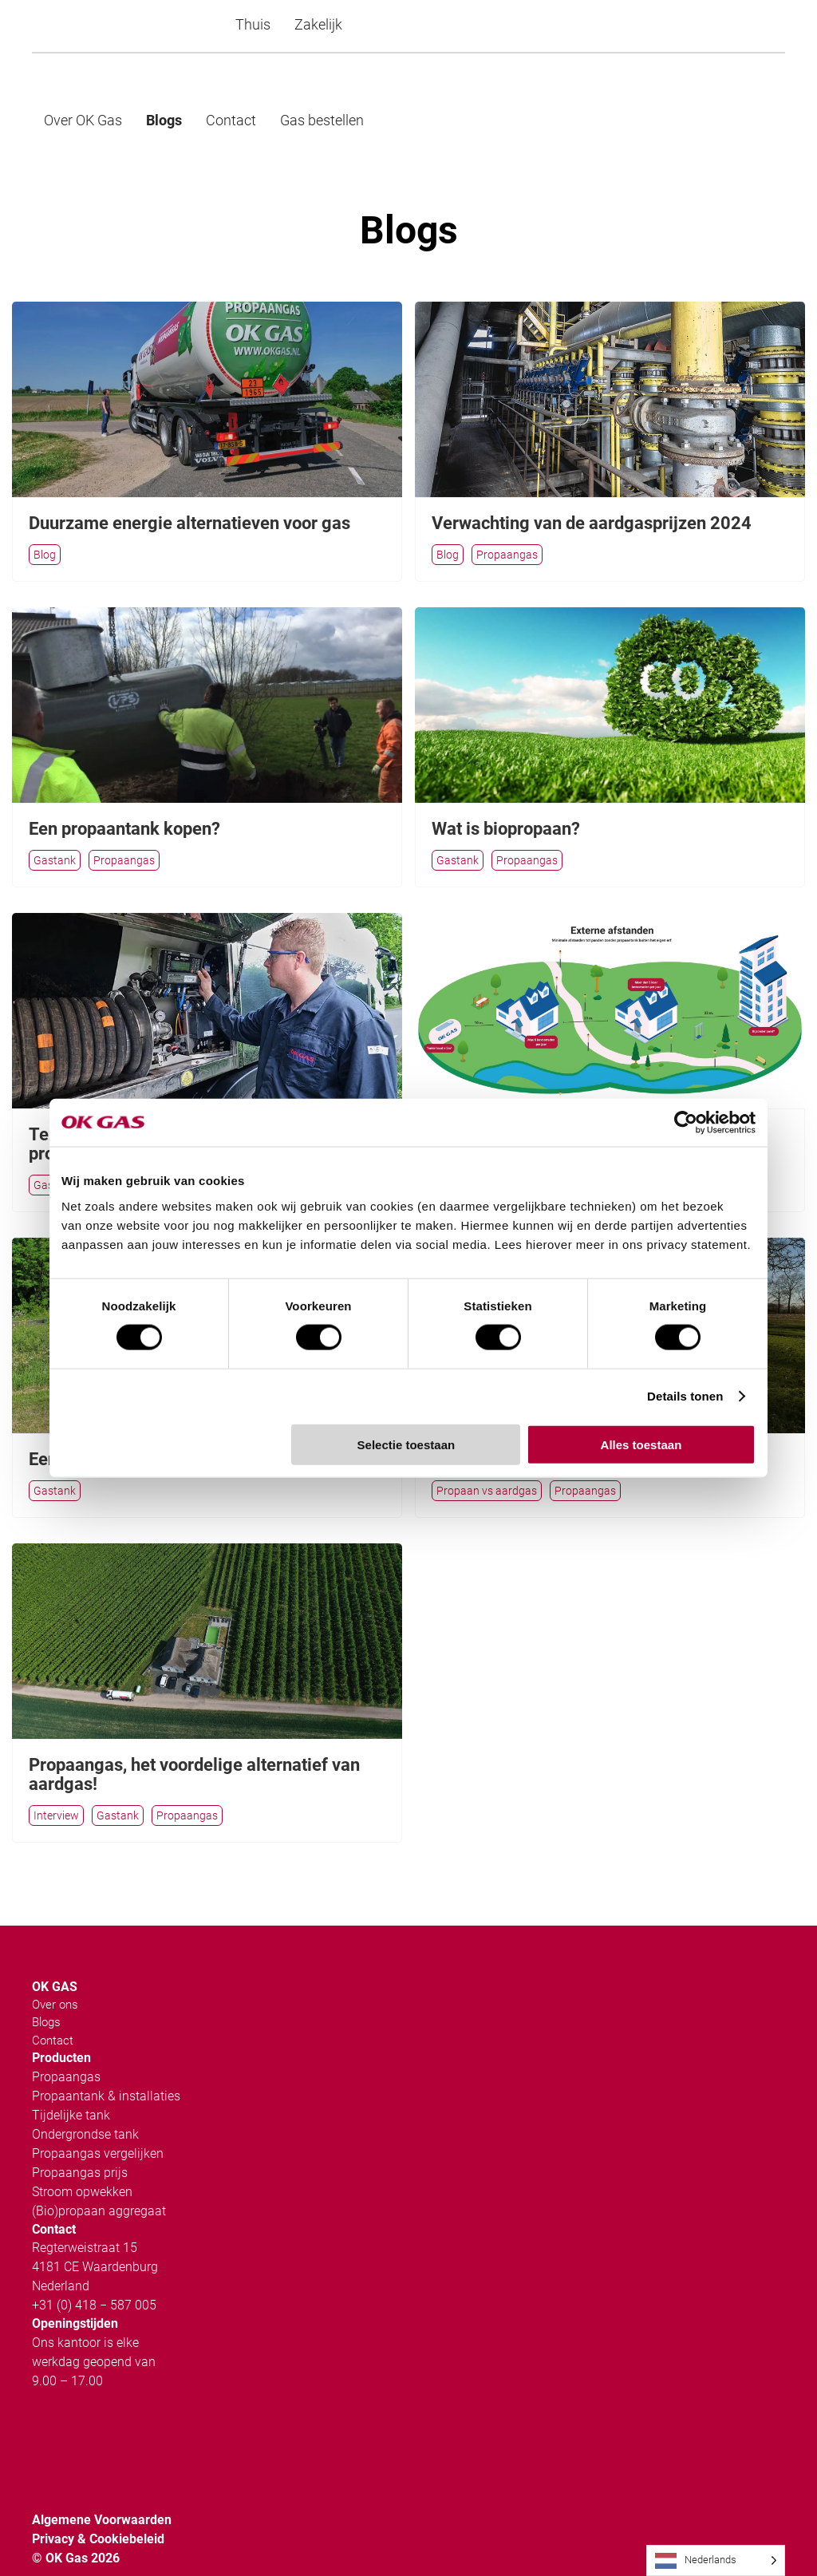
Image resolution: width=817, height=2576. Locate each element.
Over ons (55, 1980)
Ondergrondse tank (85, 2110)
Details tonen (685, 1396)
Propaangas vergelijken (98, 2129)
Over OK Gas (83, 120)
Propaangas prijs (80, 2148)
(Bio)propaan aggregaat (99, 2187)
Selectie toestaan (406, 1444)
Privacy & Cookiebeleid (98, 2515)
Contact (231, 120)
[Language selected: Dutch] (715, 2560)
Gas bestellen (322, 120)
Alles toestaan (641, 1444)
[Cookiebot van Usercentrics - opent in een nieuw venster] (686, 1123)
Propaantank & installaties (106, 2072)
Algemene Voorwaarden (102, 2495)
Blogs (164, 120)
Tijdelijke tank (71, 2091)
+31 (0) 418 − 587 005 (94, 2281)
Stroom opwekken (82, 2167)
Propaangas (66, 2052)
